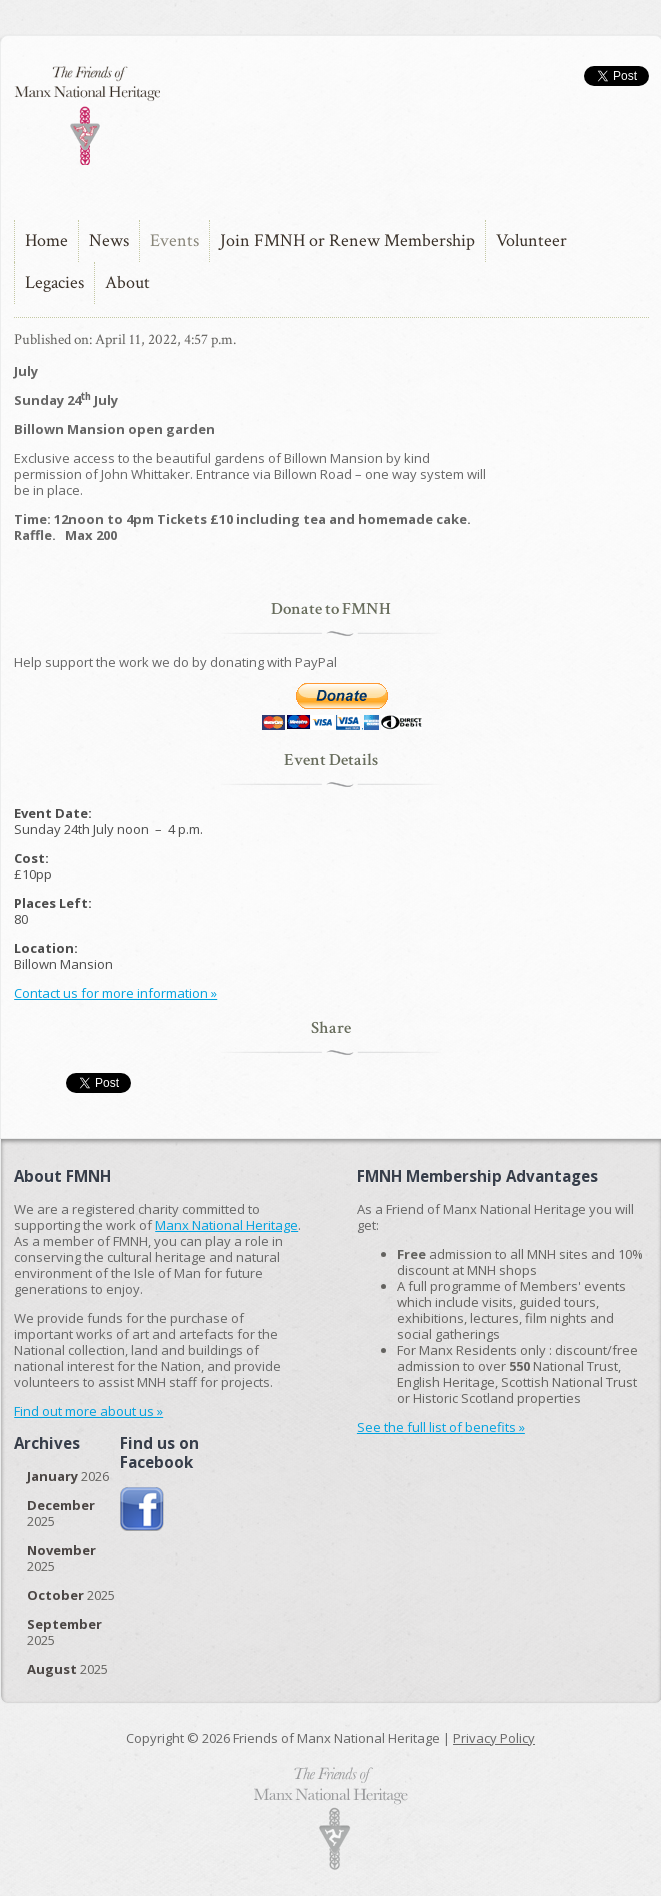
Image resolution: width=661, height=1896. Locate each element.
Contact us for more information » (115, 993)
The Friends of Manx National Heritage (86, 115)
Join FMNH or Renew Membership (347, 240)
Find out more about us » (88, 1411)
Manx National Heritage (226, 1225)
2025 (61, 1513)
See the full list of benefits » (441, 1427)
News (109, 240)
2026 (68, 1476)
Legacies (54, 282)
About (127, 282)
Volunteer (531, 240)
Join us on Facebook (142, 1509)
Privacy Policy (494, 1738)
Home (46, 240)
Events (174, 240)
